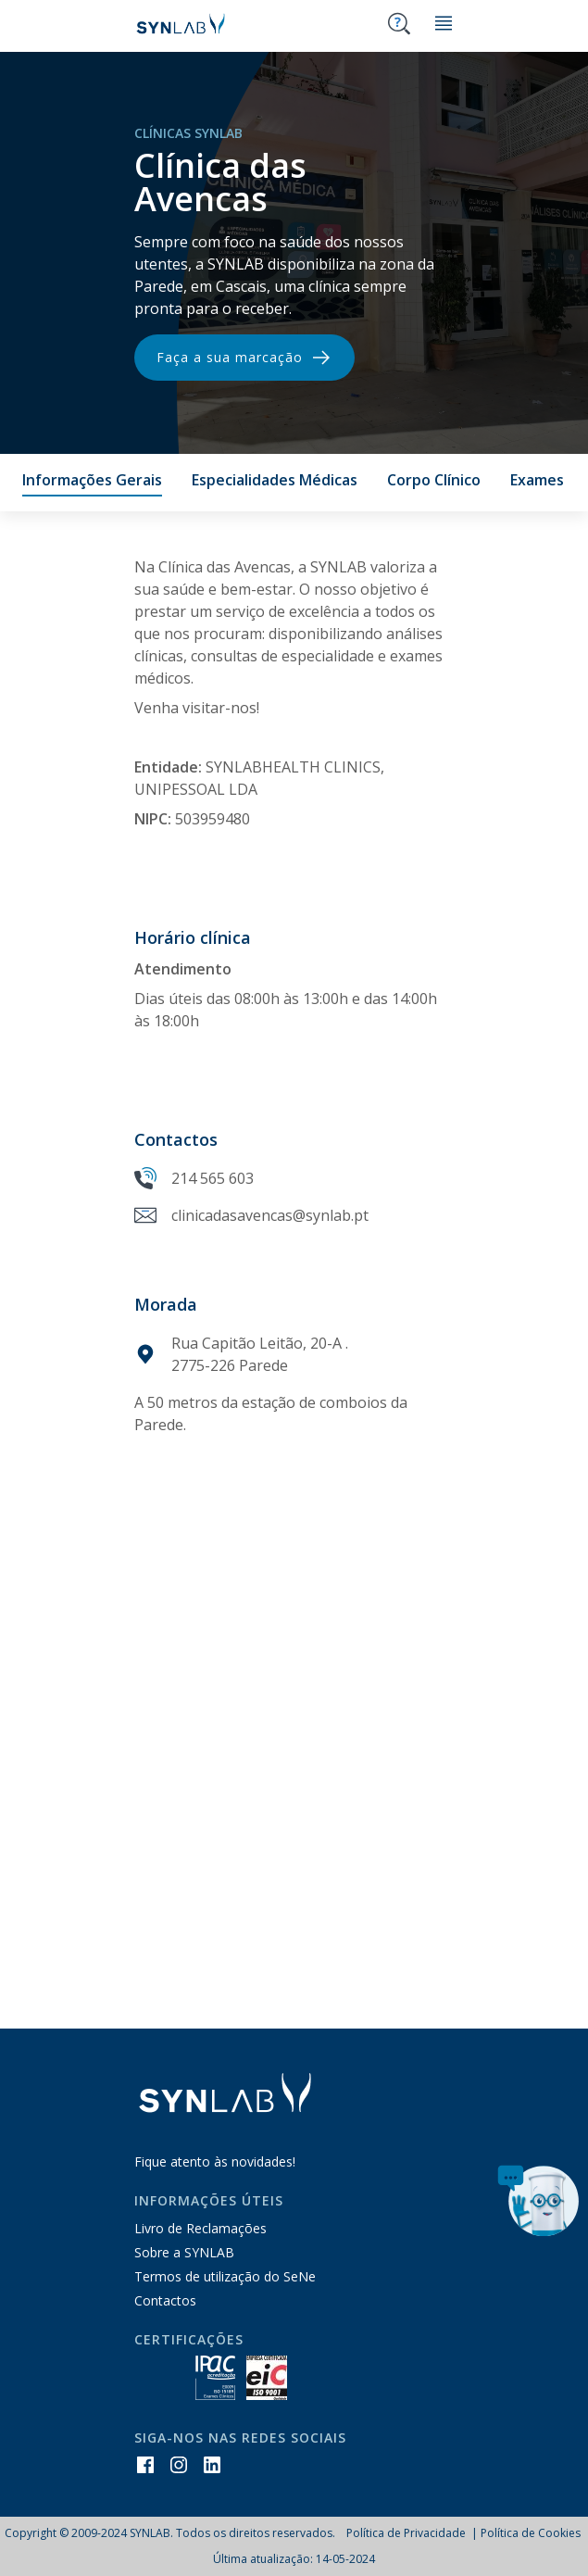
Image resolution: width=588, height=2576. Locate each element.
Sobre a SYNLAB (184, 2252)
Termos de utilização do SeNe (225, 2276)
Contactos (165, 2300)
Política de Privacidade (407, 2533)
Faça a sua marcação (244, 357)
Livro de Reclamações (200, 2228)
